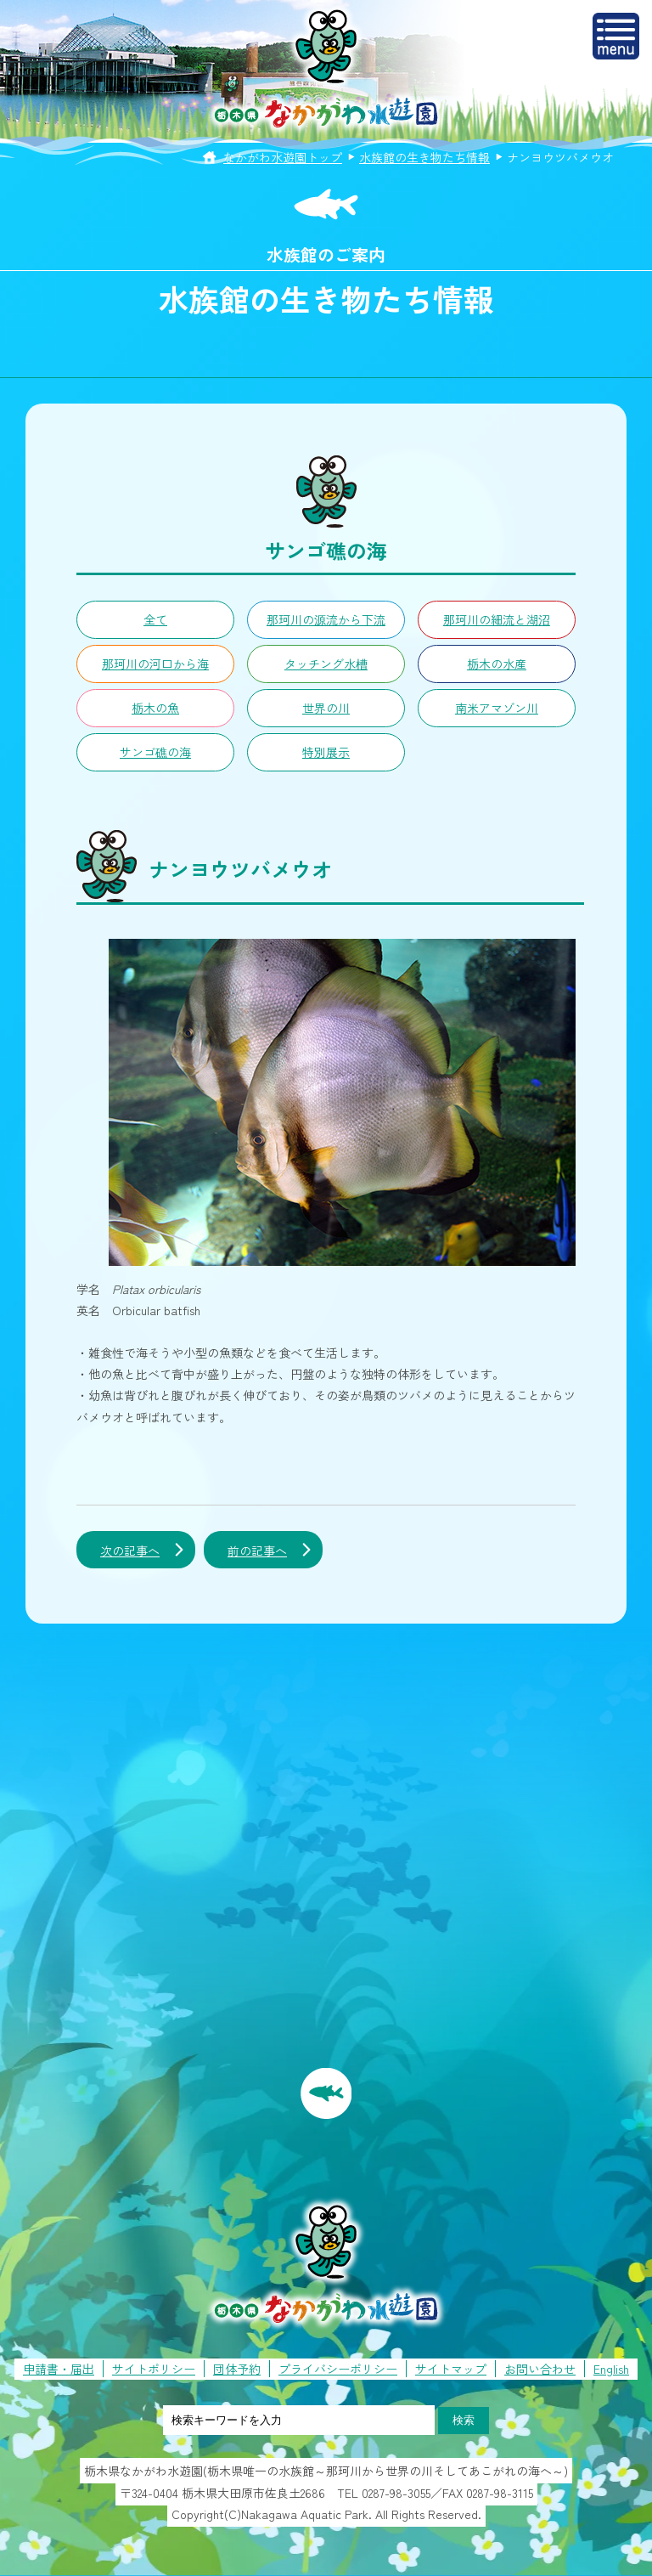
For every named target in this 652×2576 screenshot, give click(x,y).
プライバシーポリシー (337, 2368)
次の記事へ (130, 1550)
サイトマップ (450, 2368)
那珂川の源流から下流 (326, 619)
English (611, 2368)
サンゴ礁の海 (155, 751)
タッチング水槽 (326, 663)
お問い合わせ (540, 2368)
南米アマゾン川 (496, 707)
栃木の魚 (155, 707)
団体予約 (237, 2368)
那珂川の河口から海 (155, 663)
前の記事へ (257, 1550)
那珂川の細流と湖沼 (496, 619)
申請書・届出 (58, 2368)
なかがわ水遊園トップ (282, 157)
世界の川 (326, 707)
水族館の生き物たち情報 (424, 157)
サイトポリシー (153, 2368)
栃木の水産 (496, 663)
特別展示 (326, 751)
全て (155, 619)
